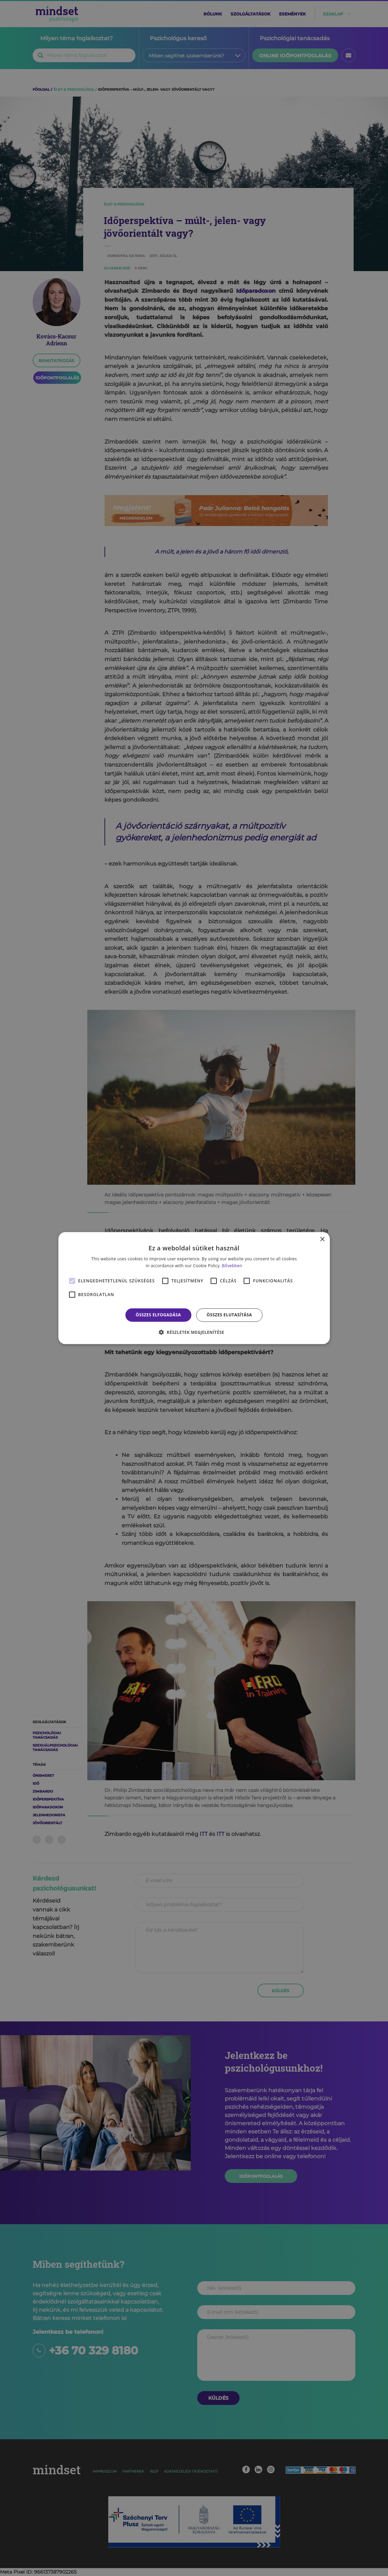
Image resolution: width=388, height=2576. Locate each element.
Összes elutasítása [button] (229, 1315)
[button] (194, 1332)
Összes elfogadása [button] (158, 1315)
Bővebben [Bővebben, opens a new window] (232, 1266)
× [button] (322, 1239)
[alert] (194, 1288)
